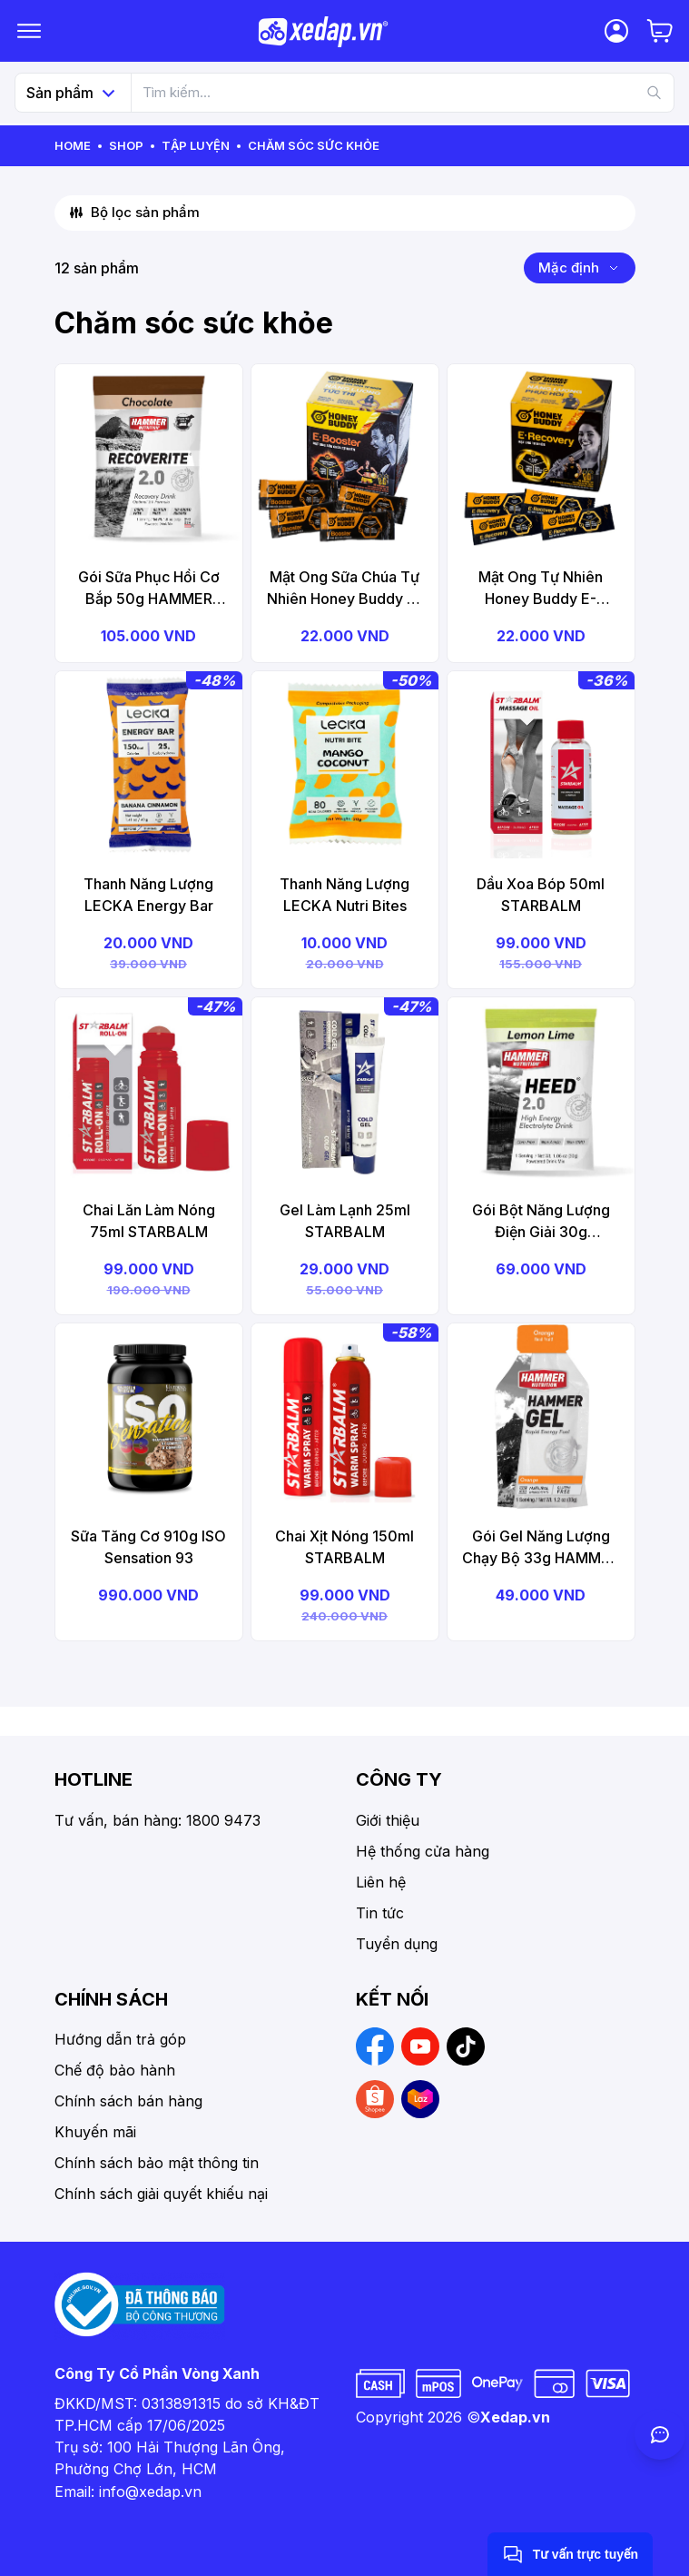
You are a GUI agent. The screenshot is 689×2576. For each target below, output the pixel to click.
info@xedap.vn (150, 2491)
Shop (126, 145)
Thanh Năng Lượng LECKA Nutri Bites (344, 895)
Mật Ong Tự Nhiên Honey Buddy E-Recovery (540, 588)
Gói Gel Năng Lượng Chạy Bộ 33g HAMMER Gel (540, 1548)
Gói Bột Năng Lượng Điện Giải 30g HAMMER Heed (541, 1222)
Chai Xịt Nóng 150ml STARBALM (344, 1547)
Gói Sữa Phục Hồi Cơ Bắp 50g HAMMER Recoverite (149, 588)
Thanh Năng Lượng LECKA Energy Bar (148, 895)
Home (72, 145)
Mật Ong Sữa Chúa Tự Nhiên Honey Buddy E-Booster (344, 588)
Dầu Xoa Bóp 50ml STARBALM (541, 895)
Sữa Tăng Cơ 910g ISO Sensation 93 (148, 1547)
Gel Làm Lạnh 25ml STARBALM (345, 1221)
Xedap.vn (515, 2417)
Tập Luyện (196, 145)
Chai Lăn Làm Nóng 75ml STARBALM (149, 1221)
